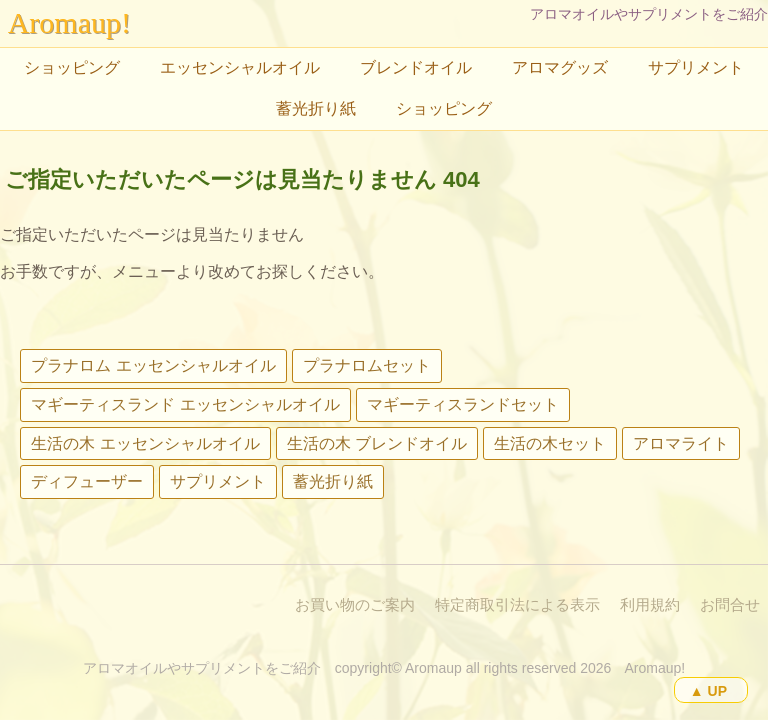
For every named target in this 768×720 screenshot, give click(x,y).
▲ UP (708, 691)
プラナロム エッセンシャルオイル (153, 365)
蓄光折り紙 (316, 108)
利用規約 (650, 604)
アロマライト (681, 443)
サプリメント (696, 67)
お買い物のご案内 (355, 604)
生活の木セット (550, 443)
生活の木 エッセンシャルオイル (145, 443)
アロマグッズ (560, 67)
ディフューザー (87, 481)
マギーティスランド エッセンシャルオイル (185, 404)
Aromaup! (69, 22)
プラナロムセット (367, 365)
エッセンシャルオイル (240, 67)
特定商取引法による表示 (517, 604)
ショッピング (72, 67)
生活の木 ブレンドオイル (377, 443)
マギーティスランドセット (463, 404)
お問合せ (730, 604)
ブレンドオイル (416, 67)
